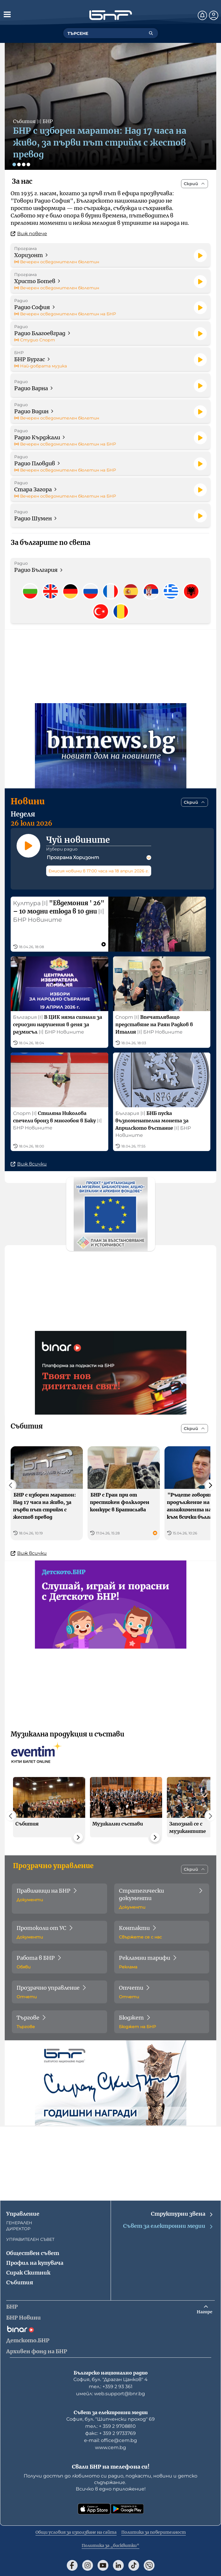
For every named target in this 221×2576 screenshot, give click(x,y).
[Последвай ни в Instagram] (87, 2565)
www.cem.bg (110, 2447)
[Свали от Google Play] (127, 2509)
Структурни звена (182, 2213)
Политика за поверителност (153, 2532)
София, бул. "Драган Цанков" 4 (110, 2379)
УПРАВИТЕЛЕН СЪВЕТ (30, 2239)
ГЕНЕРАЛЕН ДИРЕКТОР (19, 2225)
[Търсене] (151, 33)
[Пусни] (200, 255)
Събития (19, 2282)
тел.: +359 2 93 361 (111, 2386)
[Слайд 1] (14, 164)
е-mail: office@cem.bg (110, 2440)
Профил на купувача (34, 2262)
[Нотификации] (202, 15)
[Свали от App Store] (94, 2509)
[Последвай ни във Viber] (149, 2565)
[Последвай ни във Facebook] (72, 2565)
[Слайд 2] (19, 164)
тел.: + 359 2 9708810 (110, 2426)
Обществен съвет (32, 2253)
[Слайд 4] (28, 164)
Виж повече (29, 233)
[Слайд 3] (23, 164)
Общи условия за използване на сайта (76, 2532)
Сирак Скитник (28, 2272)
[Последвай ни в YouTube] (103, 2565)
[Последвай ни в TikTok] (134, 2565)
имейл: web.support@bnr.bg (110, 2393)
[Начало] (110, 15)
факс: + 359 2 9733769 (110, 2433)
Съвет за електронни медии (168, 2226)
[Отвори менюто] (7, 14)
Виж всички (29, 1165)
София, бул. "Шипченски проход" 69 (110, 2419)
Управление (22, 2213)
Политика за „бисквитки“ (110, 2545)
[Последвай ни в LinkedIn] (118, 2565)
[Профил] (214, 15)
